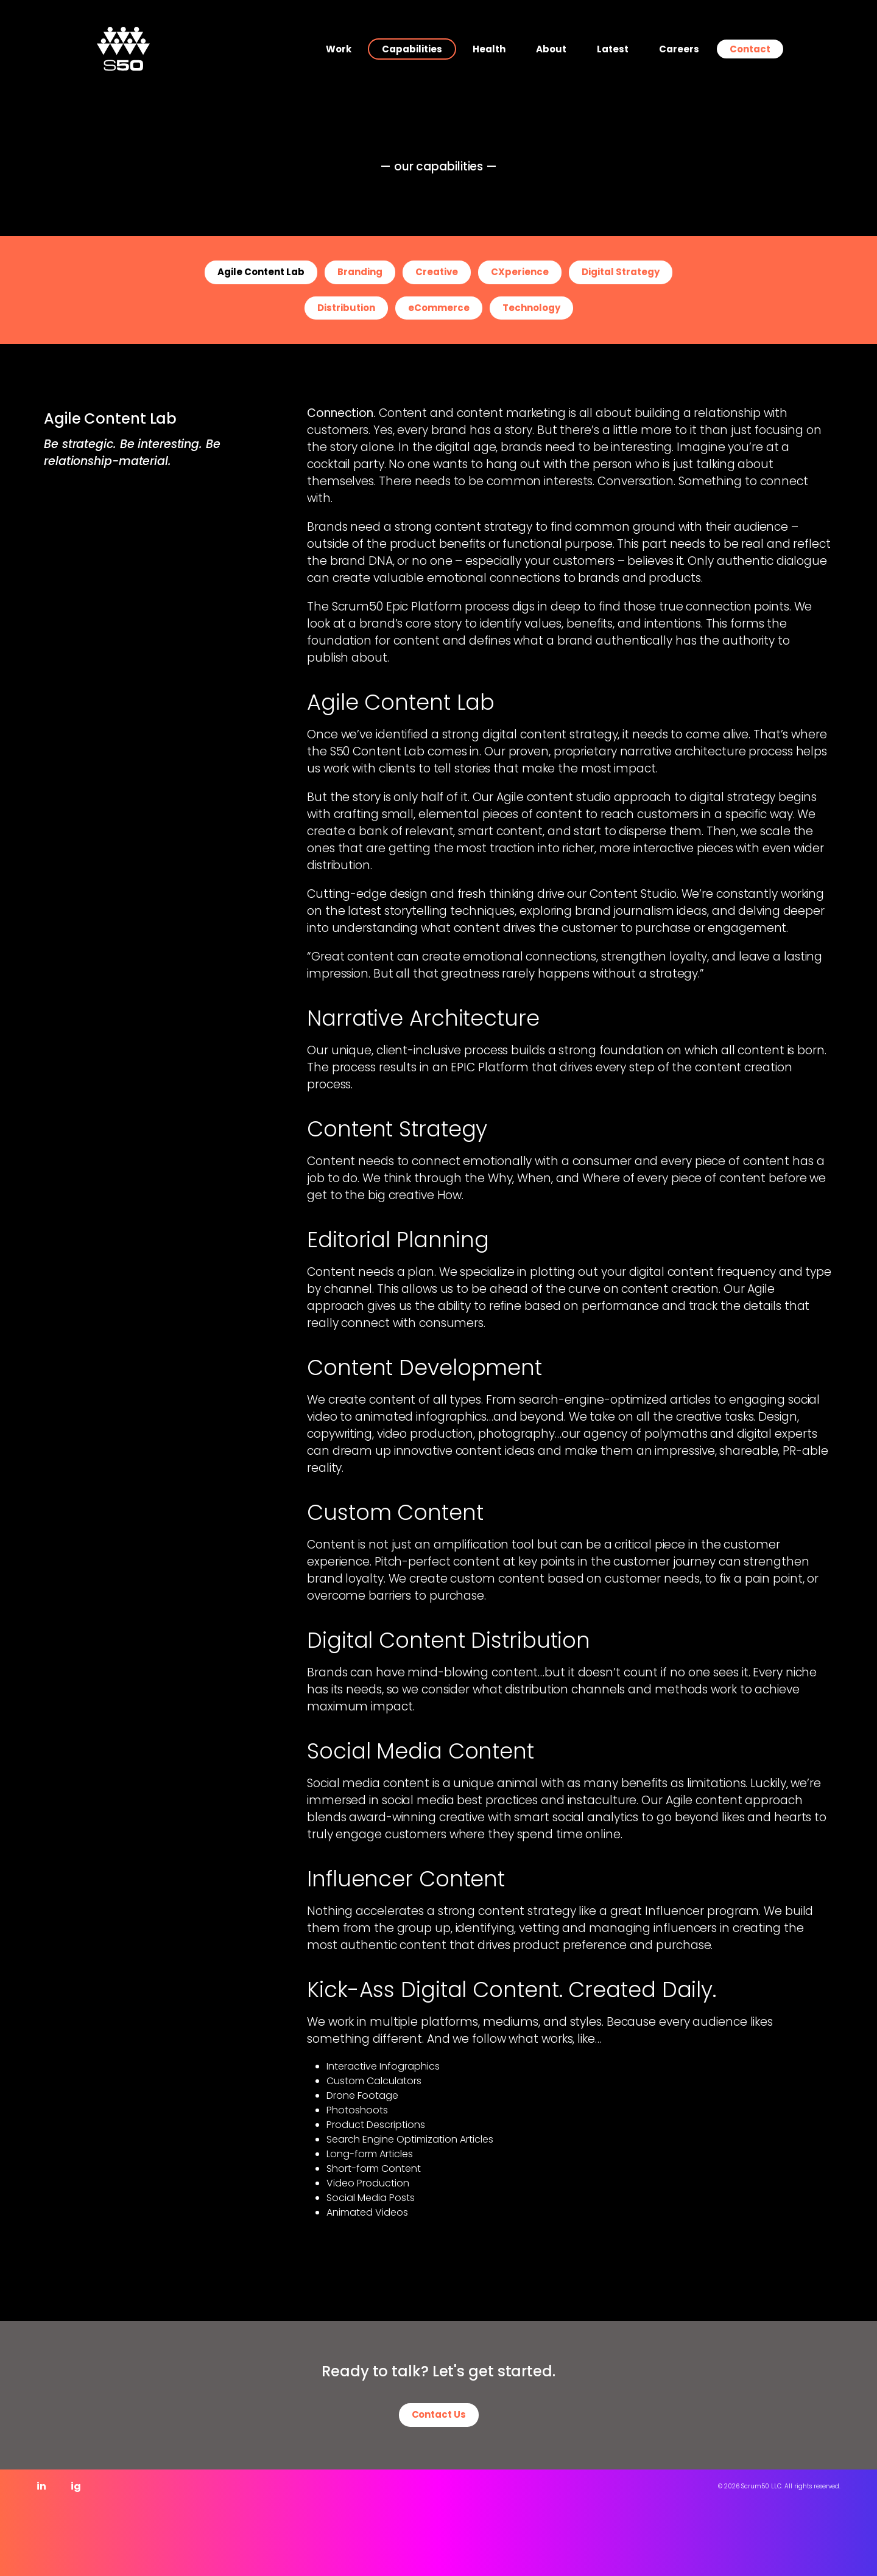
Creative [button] (436, 271)
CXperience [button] (520, 271)
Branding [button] (359, 271)
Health (489, 49)
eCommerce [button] (439, 307)
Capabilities (412, 49)
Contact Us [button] (439, 2414)
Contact (750, 49)
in (41, 2486)
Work (338, 49)
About (551, 49)
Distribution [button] (346, 307)
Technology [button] (531, 307)
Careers (679, 49)
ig (76, 2486)
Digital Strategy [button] (621, 271)
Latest (613, 49)
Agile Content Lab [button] (261, 271)
